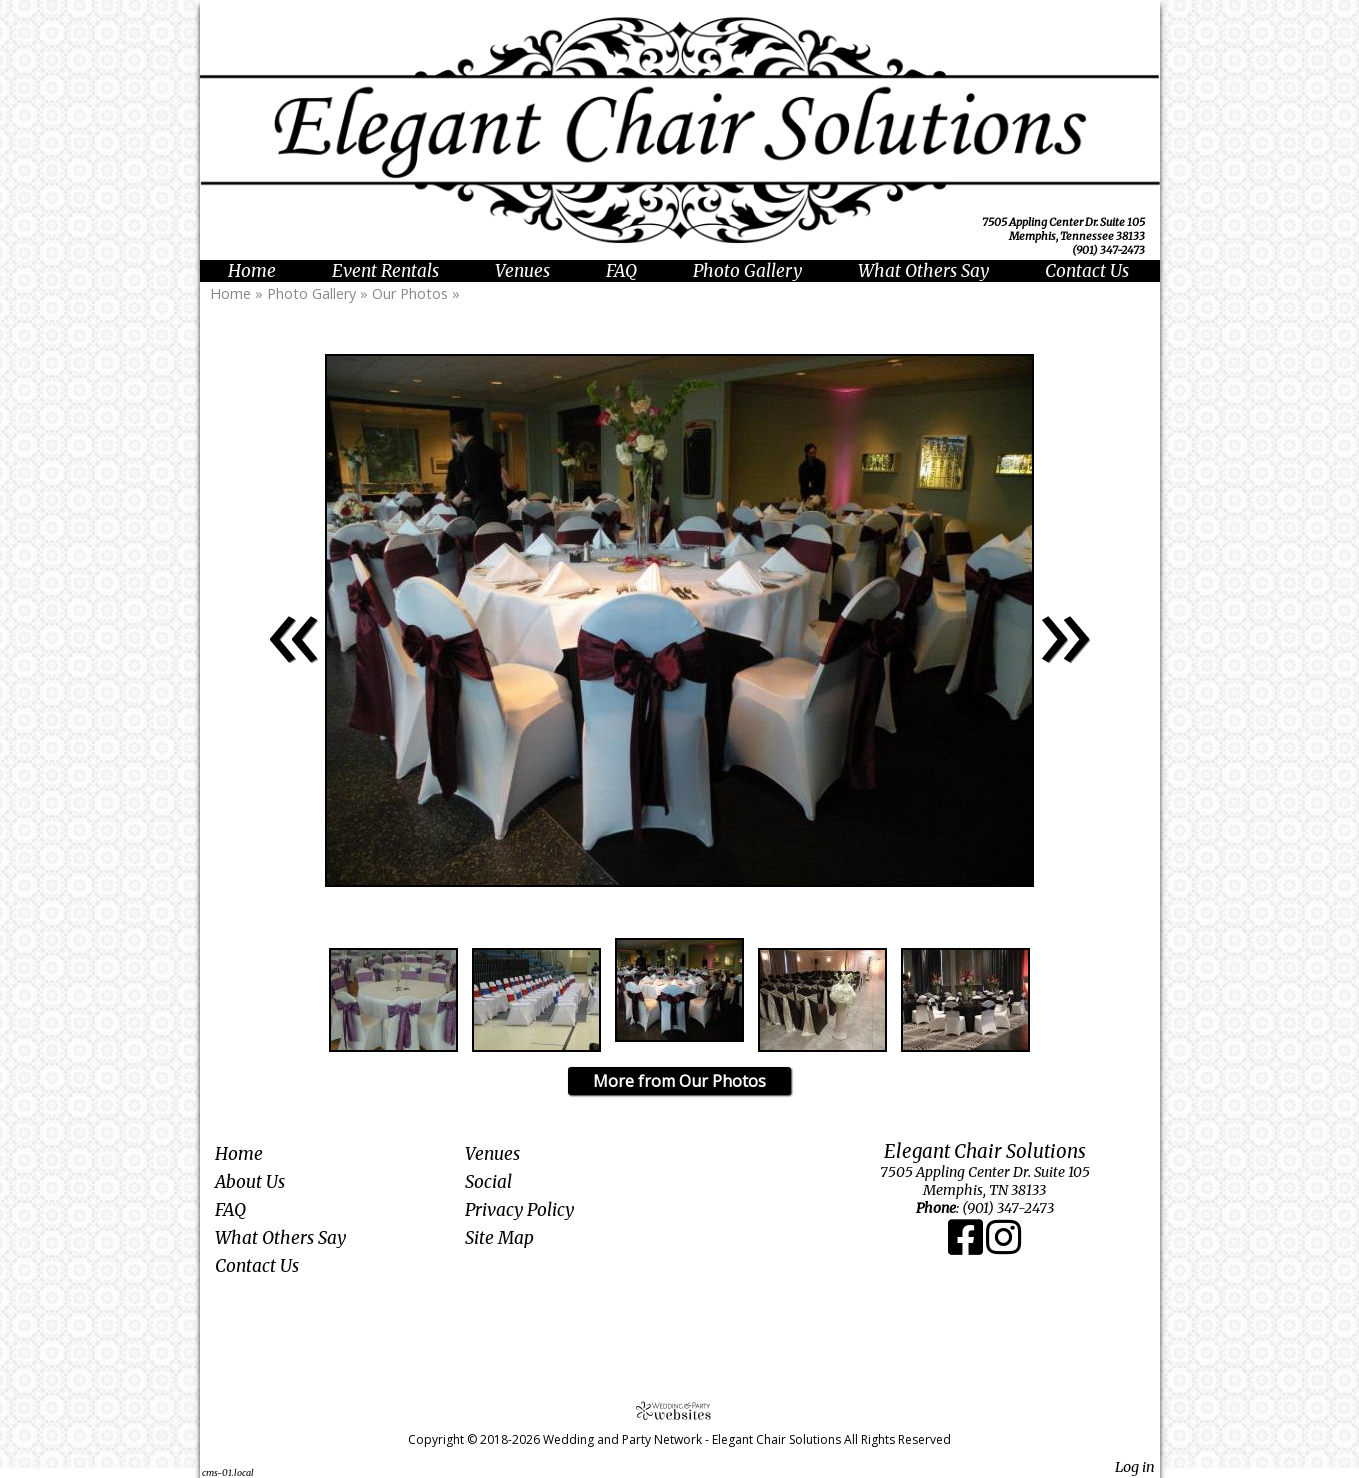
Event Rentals (385, 271)
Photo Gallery (747, 271)
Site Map (499, 1238)
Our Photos (410, 293)
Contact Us (1087, 271)
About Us (250, 1182)
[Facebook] (967, 1247)
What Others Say (923, 271)
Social (488, 1182)
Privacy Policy (519, 1210)
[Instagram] (1003, 1247)
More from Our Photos (679, 1081)
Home (252, 271)
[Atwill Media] (680, 1410)
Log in (1135, 1467)
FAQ (621, 271)
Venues (522, 271)
